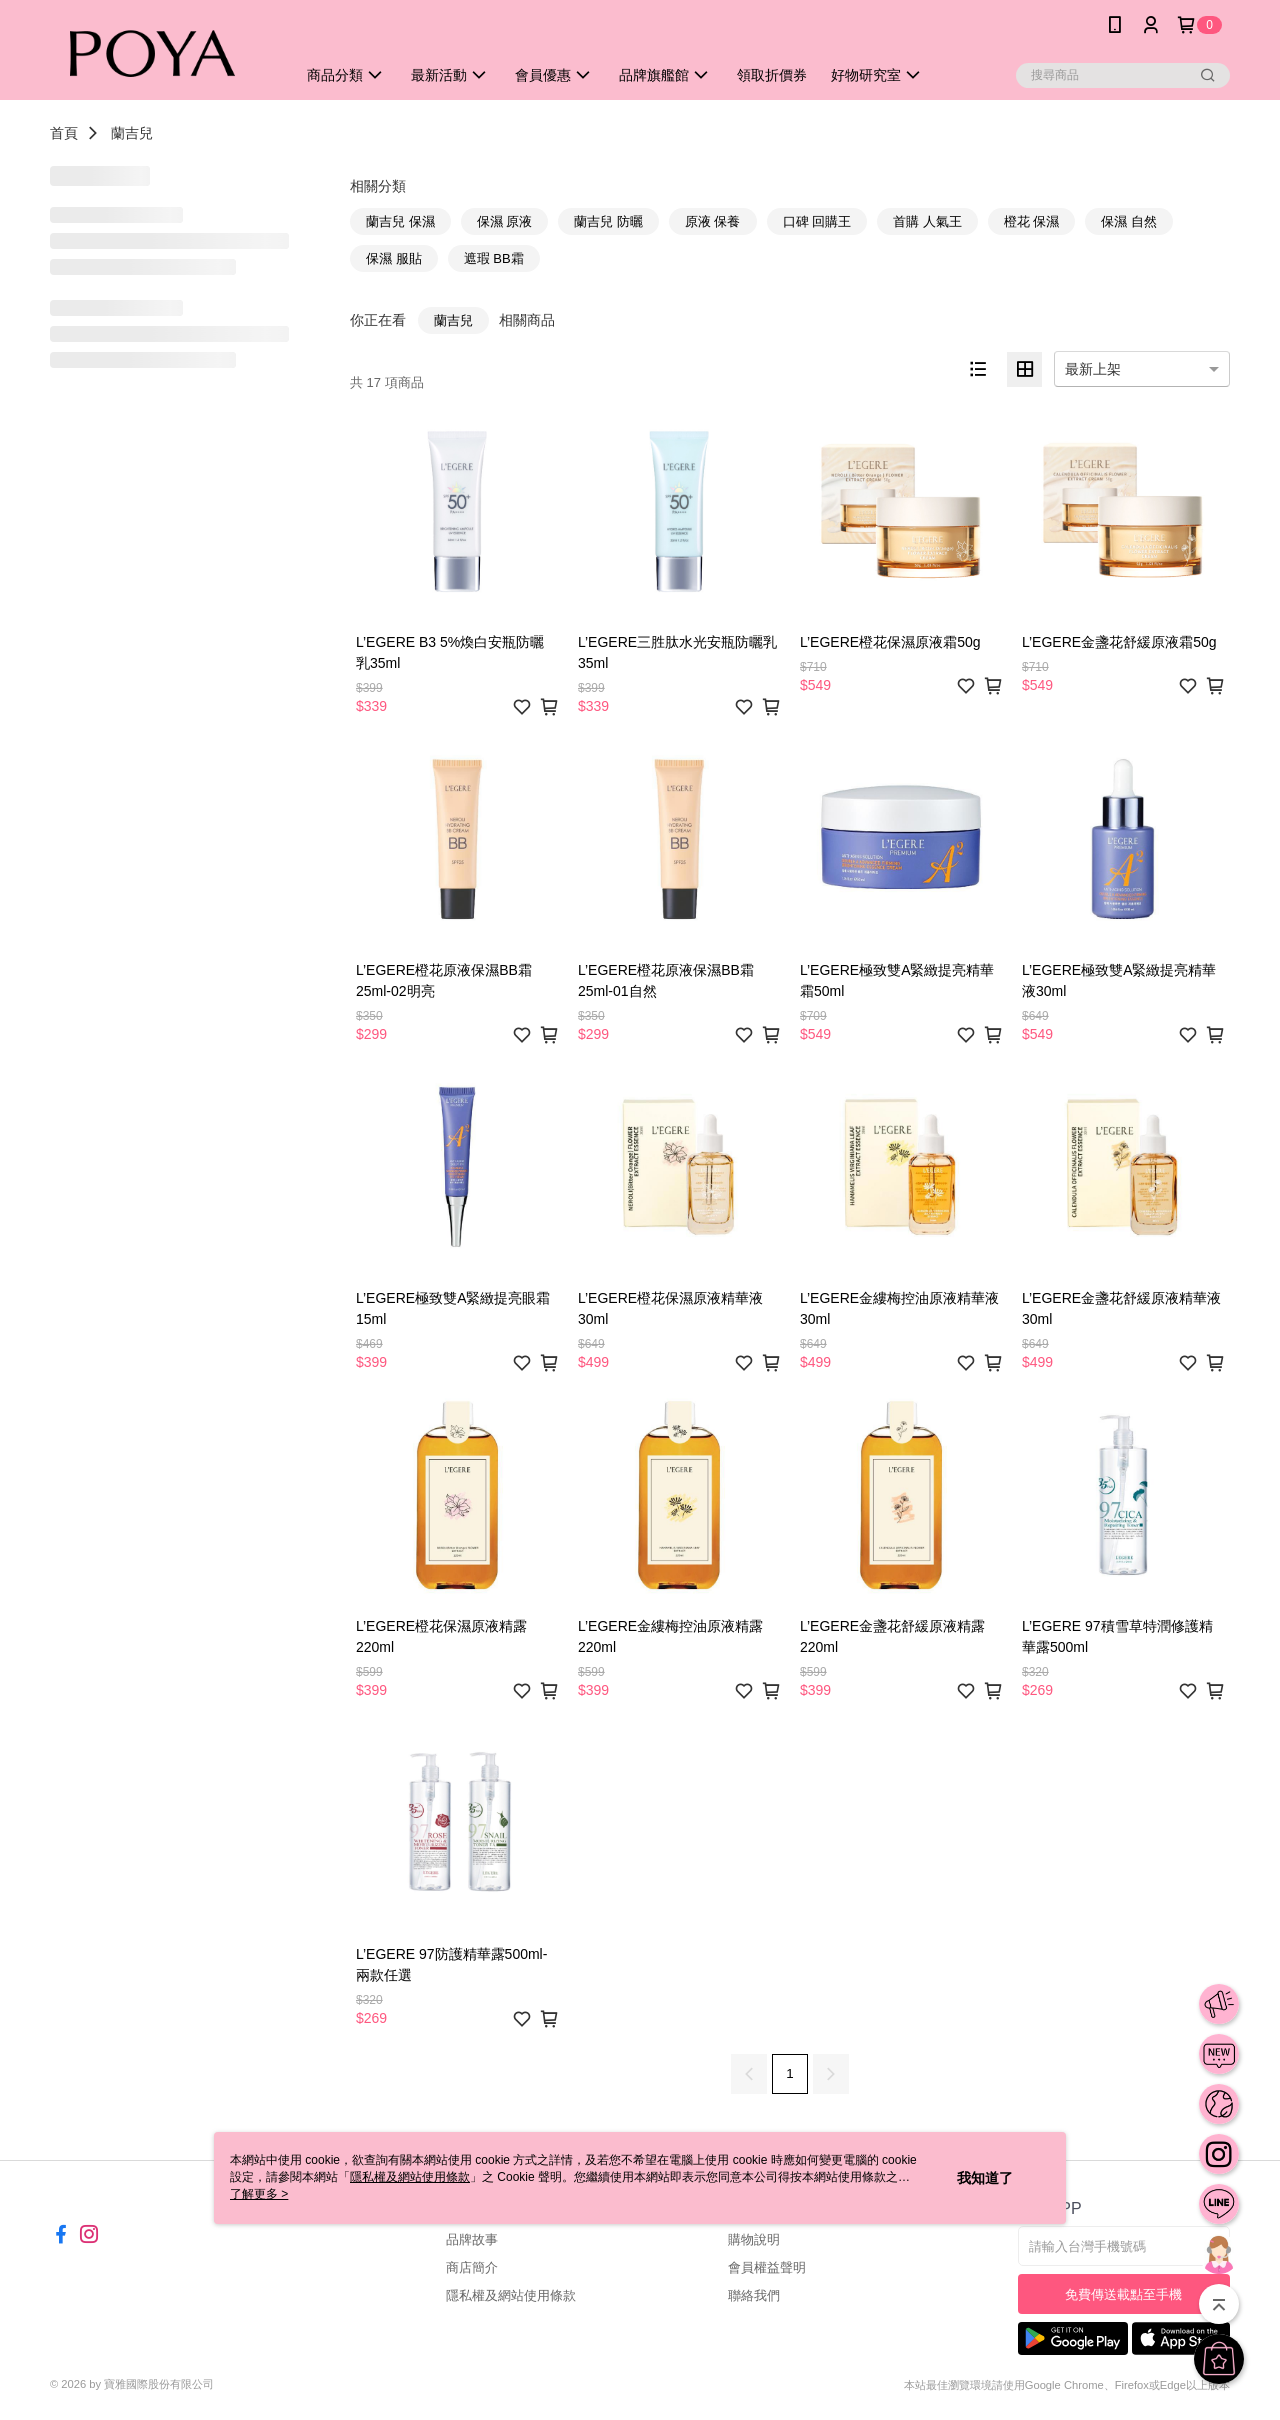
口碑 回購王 (817, 221)
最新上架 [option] (1093, 369)
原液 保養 (713, 221)
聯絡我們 (754, 2295)
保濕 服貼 (394, 258)
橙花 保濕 (1032, 221)
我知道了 (985, 2178)
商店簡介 (472, 2267)
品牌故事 (472, 2239)
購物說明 (754, 2239)
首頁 (64, 133)
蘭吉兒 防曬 (608, 221)
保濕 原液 (505, 221)
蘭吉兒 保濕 (400, 221)
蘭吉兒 (132, 133)
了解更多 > (259, 2194)
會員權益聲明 (767, 2267)
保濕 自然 (1129, 221)
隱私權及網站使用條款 (511, 2295)
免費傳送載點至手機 (1123, 2294)
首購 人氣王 (927, 221)
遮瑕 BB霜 (494, 258)
